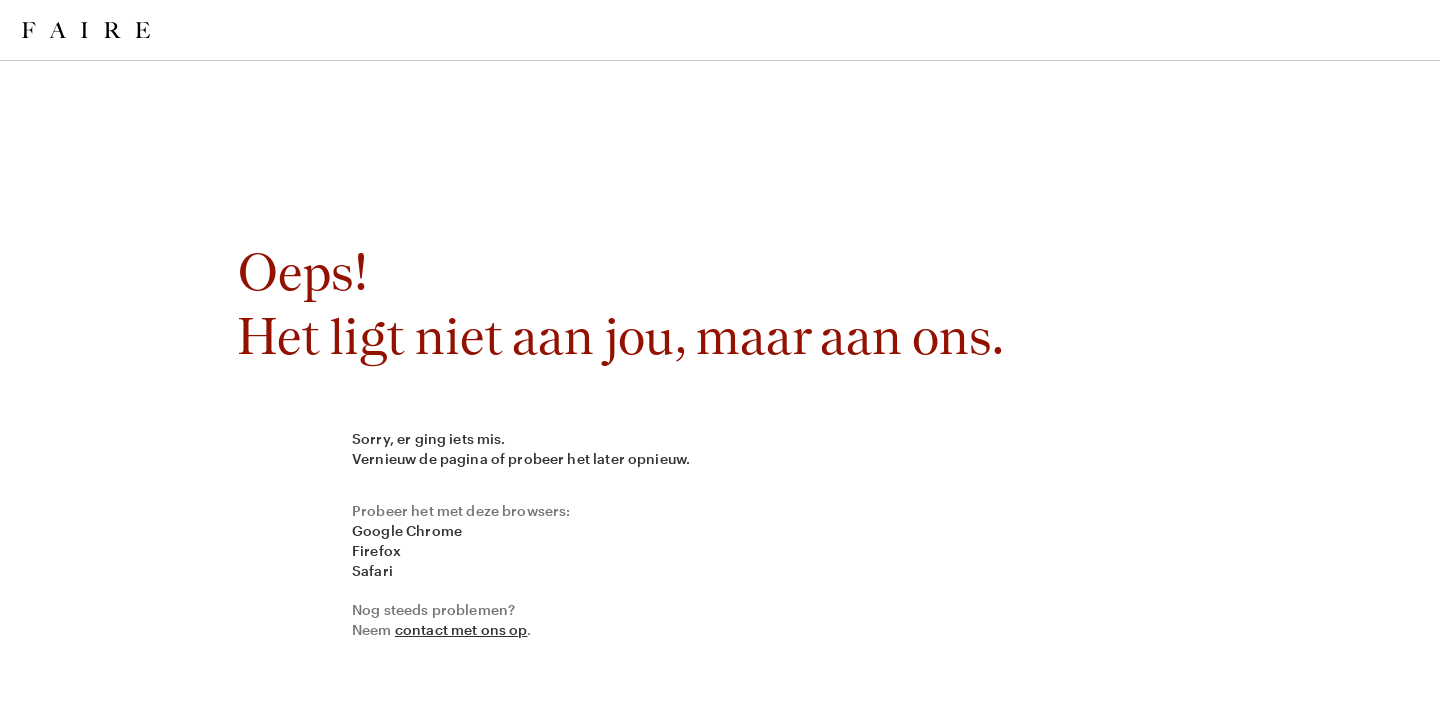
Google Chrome (407, 530)
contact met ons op (461, 629)
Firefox (376, 550)
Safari (372, 570)
